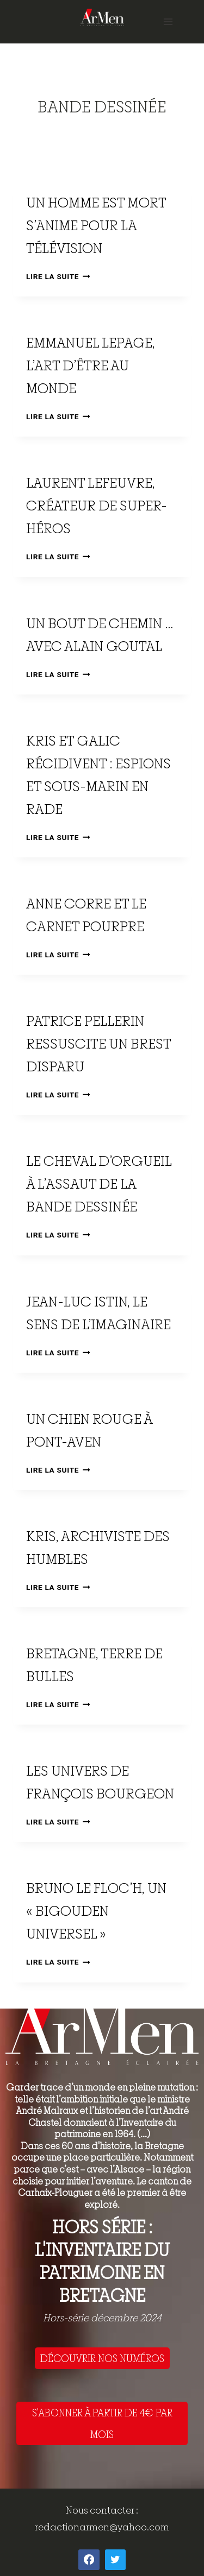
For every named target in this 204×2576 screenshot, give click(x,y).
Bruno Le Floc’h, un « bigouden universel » (96, 1910)
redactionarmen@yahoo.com (102, 2527)
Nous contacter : (102, 2510)
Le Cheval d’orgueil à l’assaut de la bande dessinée (98, 1183)
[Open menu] (168, 21)
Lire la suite (58, 276)
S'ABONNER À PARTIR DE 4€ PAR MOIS (102, 2423)
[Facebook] (88, 2559)
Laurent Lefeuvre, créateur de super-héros (96, 505)
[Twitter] (115, 2559)
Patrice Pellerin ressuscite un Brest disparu (98, 1043)
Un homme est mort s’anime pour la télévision (96, 225)
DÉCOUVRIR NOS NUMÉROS (102, 2358)
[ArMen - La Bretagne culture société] (102, 17)
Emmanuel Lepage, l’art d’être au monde (90, 365)
